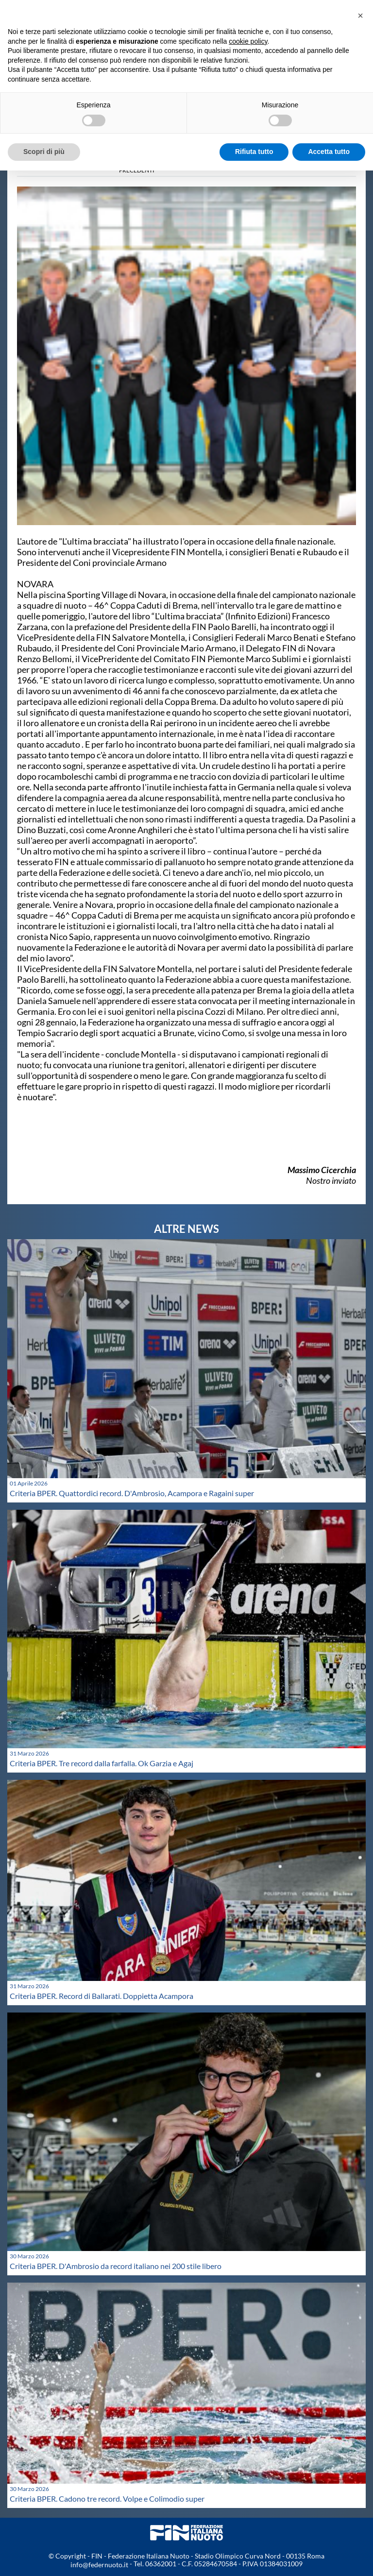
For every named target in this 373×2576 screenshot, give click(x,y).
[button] (360, 15)
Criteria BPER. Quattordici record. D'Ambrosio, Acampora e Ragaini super (132, 1493)
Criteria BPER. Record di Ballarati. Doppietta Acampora (101, 1995)
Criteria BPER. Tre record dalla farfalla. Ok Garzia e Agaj (101, 1763)
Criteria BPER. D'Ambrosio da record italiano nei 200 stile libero (115, 2265)
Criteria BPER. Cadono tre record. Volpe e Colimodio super (107, 2498)
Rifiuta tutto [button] (254, 151)
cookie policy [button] (248, 41)
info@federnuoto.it (99, 2564)
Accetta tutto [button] (329, 151)
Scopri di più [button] (44, 151)
